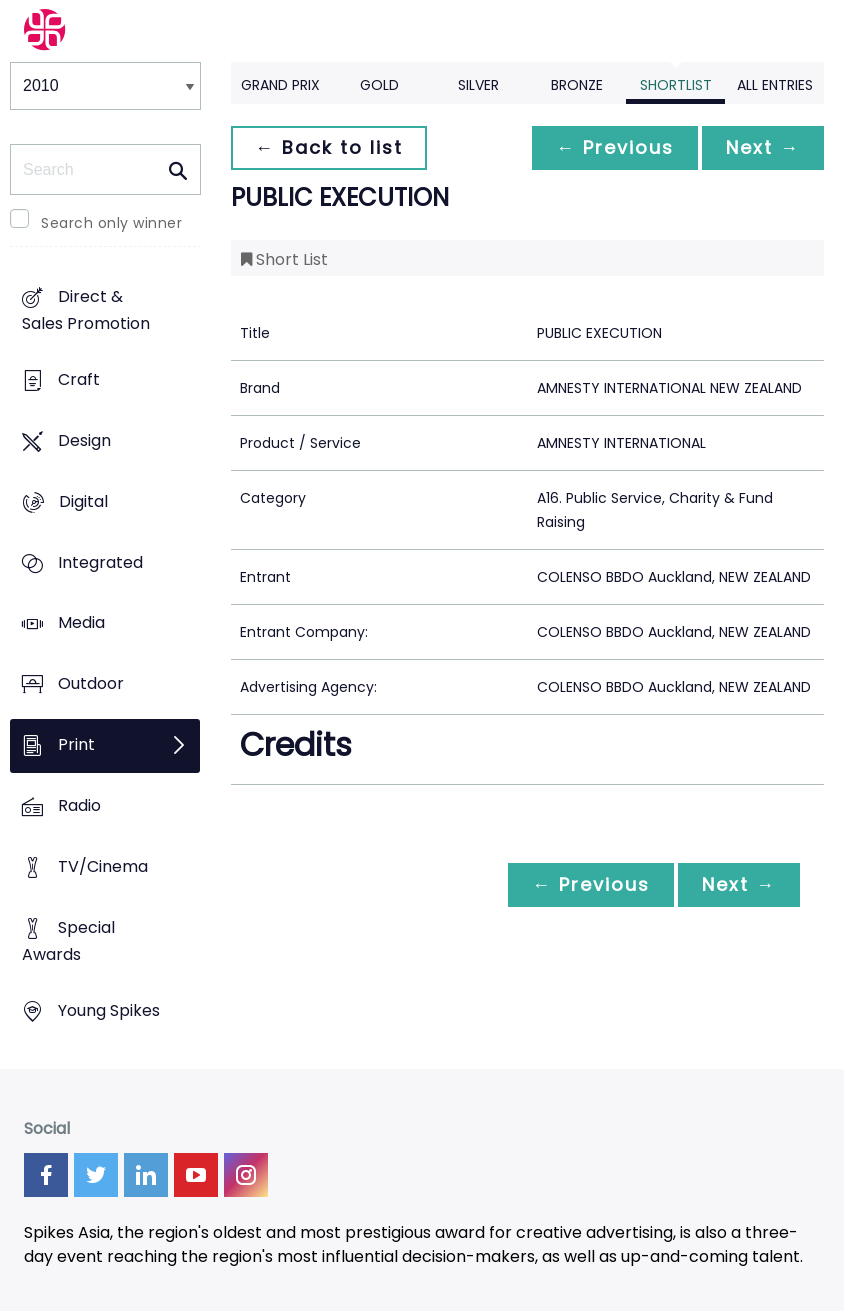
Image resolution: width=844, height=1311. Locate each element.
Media (81, 623)
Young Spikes (109, 1010)
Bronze (577, 85)
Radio (79, 805)
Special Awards (68, 941)
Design (84, 440)
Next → (763, 147)
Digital (83, 501)
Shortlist (676, 85)
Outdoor (91, 684)
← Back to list (329, 147)
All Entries (775, 85)
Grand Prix (280, 85)
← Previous (615, 147)
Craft (79, 379)
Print (76, 745)
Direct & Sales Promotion (86, 310)
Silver (478, 85)
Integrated (100, 562)
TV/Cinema (103, 866)
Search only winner (111, 223)
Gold (379, 85)
